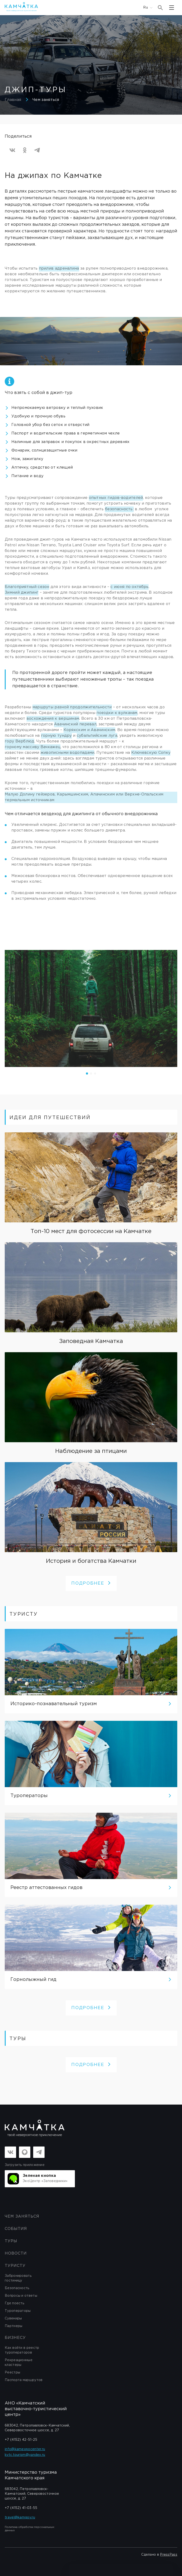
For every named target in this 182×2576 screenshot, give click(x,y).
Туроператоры (18, 2310)
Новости (16, 2253)
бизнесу (15, 2338)
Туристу (15, 2266)
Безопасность (17, 2288)
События (16, 2229)
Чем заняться (45, 100)
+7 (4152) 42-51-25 (21, 2439)
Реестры (12, 2372)
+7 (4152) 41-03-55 (21, 2508)
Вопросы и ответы (21, 2295)
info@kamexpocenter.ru (25, 2449)
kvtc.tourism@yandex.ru (25, 2455)
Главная (13, 100)
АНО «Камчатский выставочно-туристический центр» (36, 2409)
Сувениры (13, 2318)
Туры (11, 2241)
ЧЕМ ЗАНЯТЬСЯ (22, 2216)
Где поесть (14, 2303)
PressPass (168, 2554)
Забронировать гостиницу (18, 2278)
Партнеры (13, 2326)
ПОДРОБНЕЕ (91, 1583)
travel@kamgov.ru (20, 2517)
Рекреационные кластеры (18, 2362)
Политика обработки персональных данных (29, 2529)
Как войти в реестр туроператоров (22, 2350)
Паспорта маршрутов (23, 2380)
